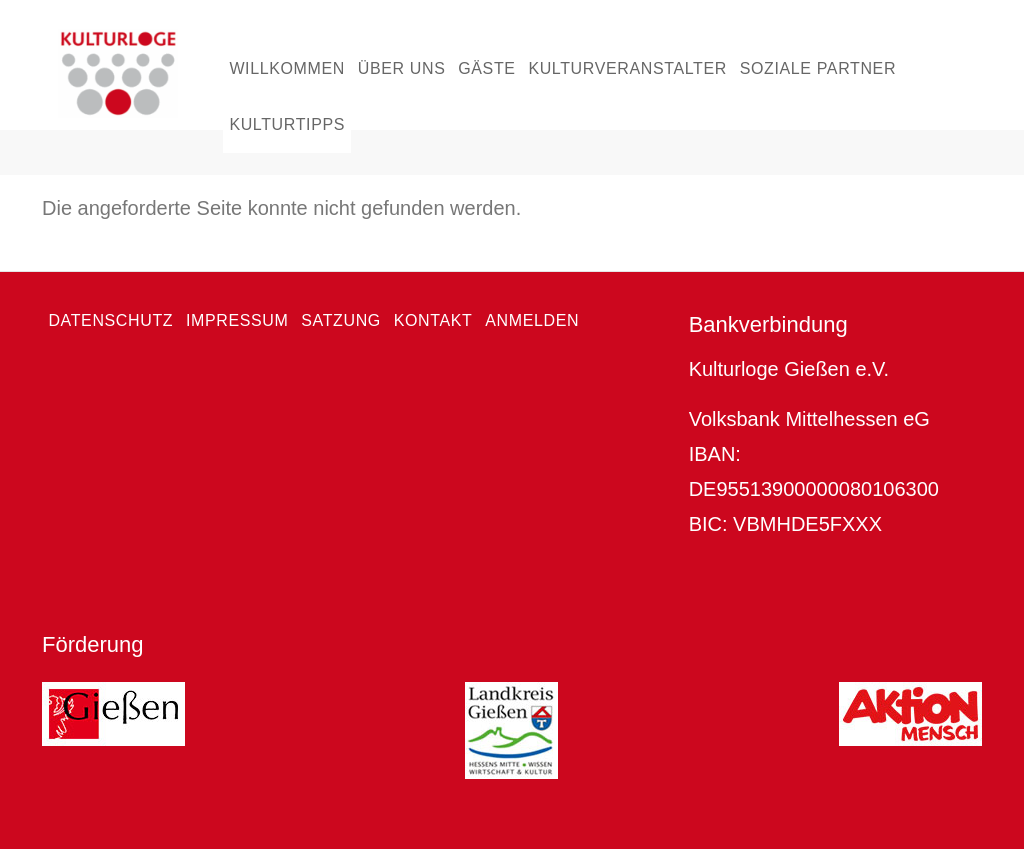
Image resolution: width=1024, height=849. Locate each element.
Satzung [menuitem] (341, 320)
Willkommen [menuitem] (287, 68)
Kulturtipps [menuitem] (287, 124)
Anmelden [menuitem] (532, 320)
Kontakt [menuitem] (433, 320)
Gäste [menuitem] (486, 68)
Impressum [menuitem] (237, 320)
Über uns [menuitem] (402, 68)
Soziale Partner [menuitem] (818, 68)
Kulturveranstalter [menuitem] (627, 68)
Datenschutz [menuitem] (110, 320)
